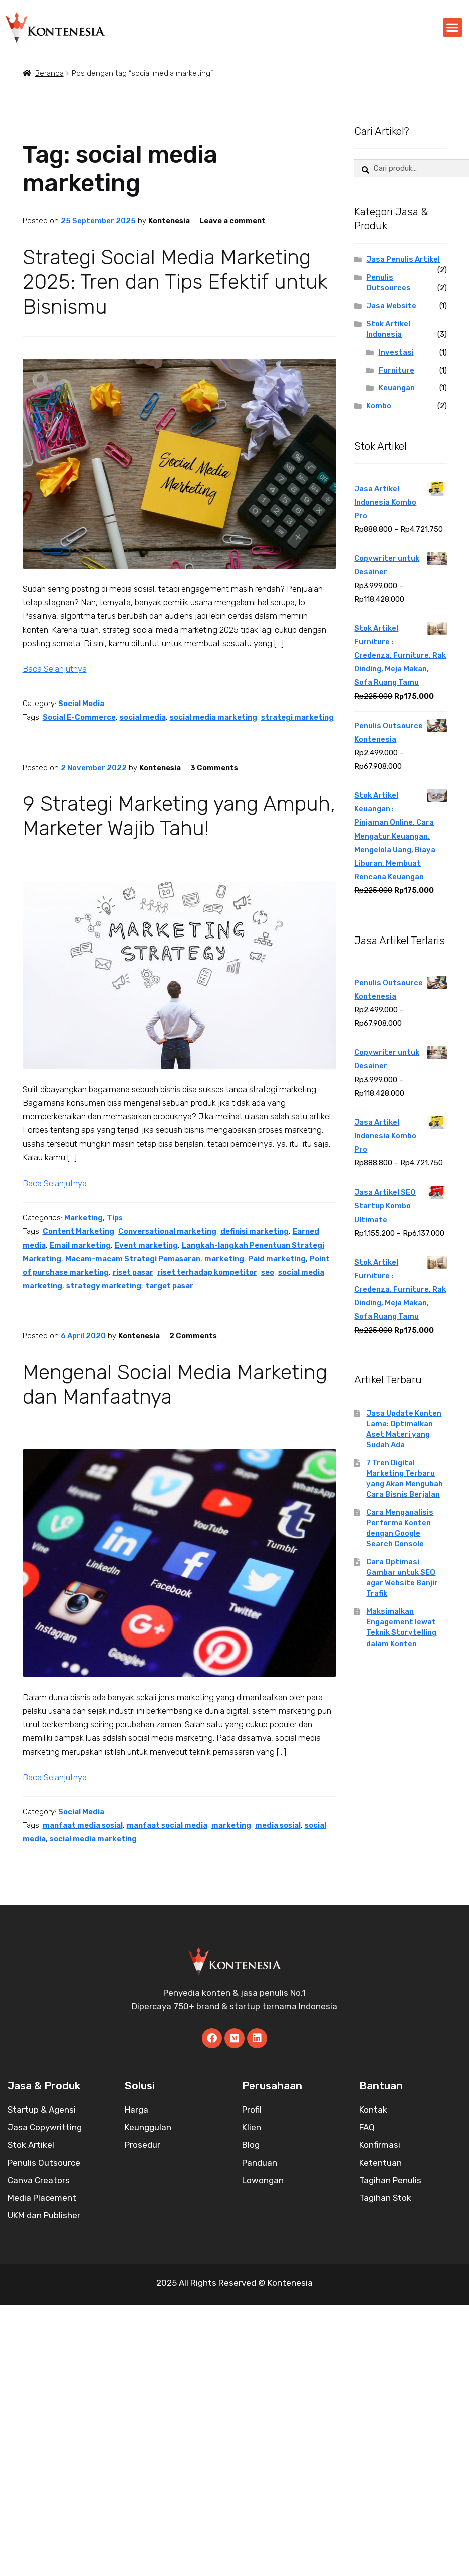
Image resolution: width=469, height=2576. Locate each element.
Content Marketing (78, 1231)
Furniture (396, 370)
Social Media (81, 703)
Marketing (83, 1217)
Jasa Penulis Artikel (403, 259)
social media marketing (213, 717)
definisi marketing (254, 1231)
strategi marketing (297, 717)
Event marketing (146, 1245)
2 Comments (193, 1335)
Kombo (378, 405)
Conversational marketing (167, 1231)
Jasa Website (391, 305)
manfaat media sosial (83, 1825)
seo (267, 1272)
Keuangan (397, 387)
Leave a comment (232, 220)
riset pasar (133, 1272)
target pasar (169, 1285)
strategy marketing (103, 1285)
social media (143, 717)
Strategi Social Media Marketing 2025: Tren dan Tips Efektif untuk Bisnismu (175, 281)
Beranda (49, 73)
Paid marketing (277, 1258)
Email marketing (80, 1245)
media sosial (278, 1825)
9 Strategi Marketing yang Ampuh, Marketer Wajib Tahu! (179, 816)
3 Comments (214, 767)
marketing (224, 1258)
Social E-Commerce (79, 717)
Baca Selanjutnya (55, 669)
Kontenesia (169, 220)
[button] (452, 27)
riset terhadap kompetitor (207, 1272)
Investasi (396, 352)
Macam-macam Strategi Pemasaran (132, 1258)
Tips (115, 1217)
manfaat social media (167, 1825)
